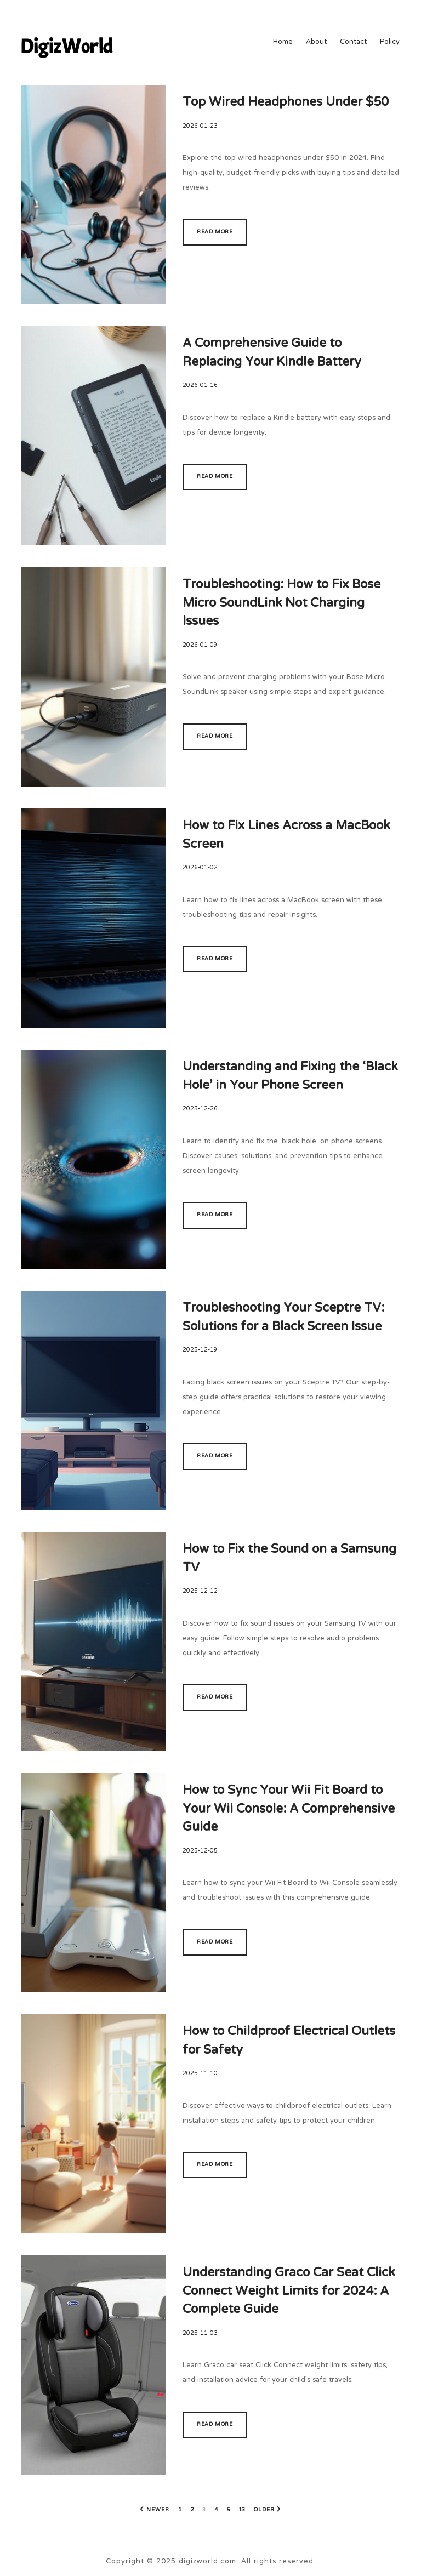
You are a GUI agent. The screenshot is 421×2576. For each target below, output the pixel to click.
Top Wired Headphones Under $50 (286, 103)
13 (241, 2510)
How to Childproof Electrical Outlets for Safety (289, 2041)
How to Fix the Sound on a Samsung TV (289, 1559)
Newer (157, 2510)
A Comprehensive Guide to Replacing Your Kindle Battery (272, 353)
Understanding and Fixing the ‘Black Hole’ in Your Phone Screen (290, 1076)
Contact (353, 43)
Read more (214, 232)
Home (283, 43)
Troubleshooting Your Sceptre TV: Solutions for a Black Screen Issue (283, 1317)
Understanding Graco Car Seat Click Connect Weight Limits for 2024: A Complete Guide (289, 2291)
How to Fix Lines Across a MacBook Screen (286, 835)
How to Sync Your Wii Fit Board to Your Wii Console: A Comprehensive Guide (289, 1809)
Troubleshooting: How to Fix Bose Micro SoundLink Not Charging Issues (281, 603)
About (316, 43)
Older (264, 2510)
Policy (390, 43)
